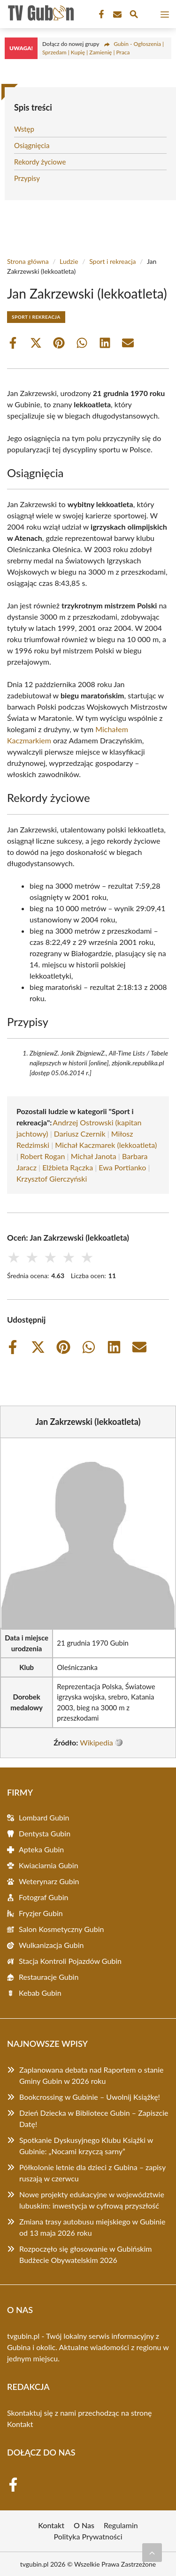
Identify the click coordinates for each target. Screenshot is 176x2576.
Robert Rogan (42, 1156)
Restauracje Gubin (48, 1976)
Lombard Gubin (44, 1817)
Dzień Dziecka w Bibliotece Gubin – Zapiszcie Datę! (93, 2118)
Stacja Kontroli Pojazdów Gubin (70, 1960)
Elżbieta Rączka (67, 1167)
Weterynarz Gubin (49, 1881)
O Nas (84, 2525)
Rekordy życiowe (40, 161)
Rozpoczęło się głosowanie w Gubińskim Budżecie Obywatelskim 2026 (85, 2254)
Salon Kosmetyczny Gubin (61, 1929)
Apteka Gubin (41, 1849)
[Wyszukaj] (133, 15)
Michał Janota (93, 1156)
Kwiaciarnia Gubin (48, 1865)
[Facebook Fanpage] (100, 14)
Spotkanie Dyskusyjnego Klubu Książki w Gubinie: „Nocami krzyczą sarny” (86, 2145)
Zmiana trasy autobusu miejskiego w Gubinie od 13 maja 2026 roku (92, 2227)
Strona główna (28, 261)
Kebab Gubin (40, 1992)
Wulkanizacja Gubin (51, 1944)
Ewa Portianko (122, 1167)
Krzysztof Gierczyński (51, 1178)
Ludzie (69, 261)
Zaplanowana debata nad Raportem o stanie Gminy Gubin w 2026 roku (91, 2075)
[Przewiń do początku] (152, 2552)
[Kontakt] (116, 14)
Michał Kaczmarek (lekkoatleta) (106, 1144)
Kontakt (20, 2423)
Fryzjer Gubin (41, 1913)
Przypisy (27, 178)
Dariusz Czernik (80, 1133)
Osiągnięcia (31, 145)
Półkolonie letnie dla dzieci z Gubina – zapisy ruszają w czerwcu (92, 2173)
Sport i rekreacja (112, 261)
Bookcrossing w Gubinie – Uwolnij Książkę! (89, 2096)
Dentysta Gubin (44, 1833)
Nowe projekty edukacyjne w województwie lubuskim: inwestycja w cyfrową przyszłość (91, 2200)
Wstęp (24, 129)
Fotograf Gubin (43, 1897)
